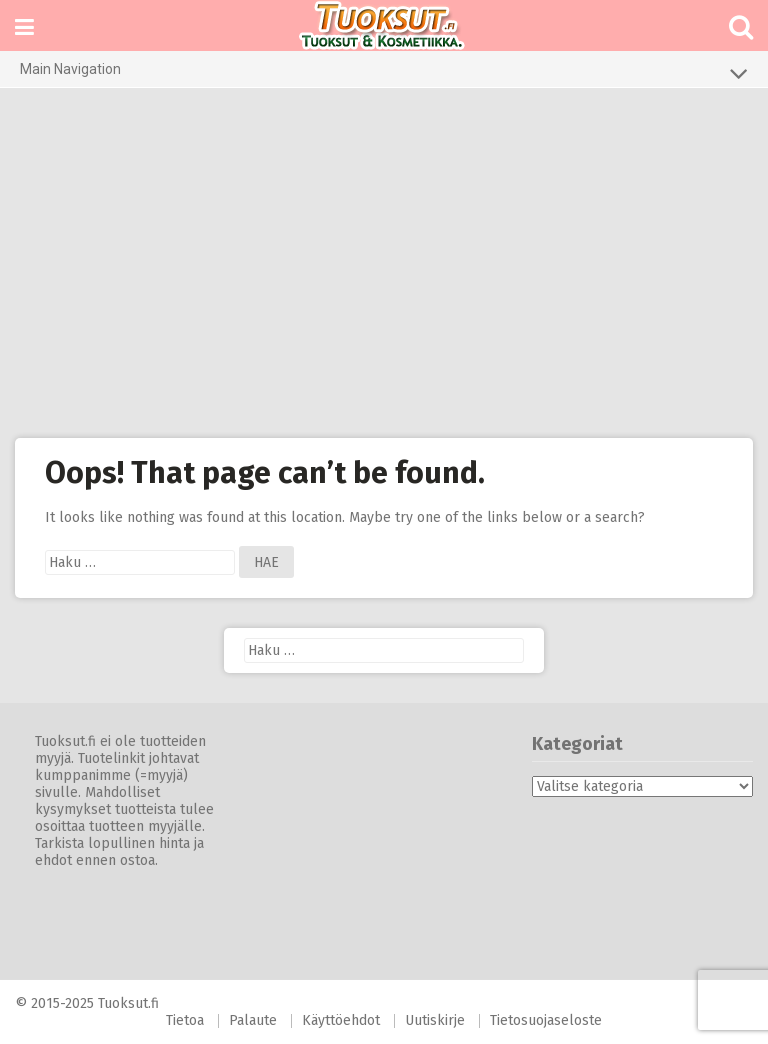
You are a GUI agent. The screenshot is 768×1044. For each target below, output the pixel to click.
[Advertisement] (384, 263)
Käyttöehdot (341, 1020)
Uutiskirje (435, 1020)
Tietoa (185, 1020)
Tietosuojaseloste (546, 1020)
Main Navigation (384, 73)
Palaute (253, 1020)
